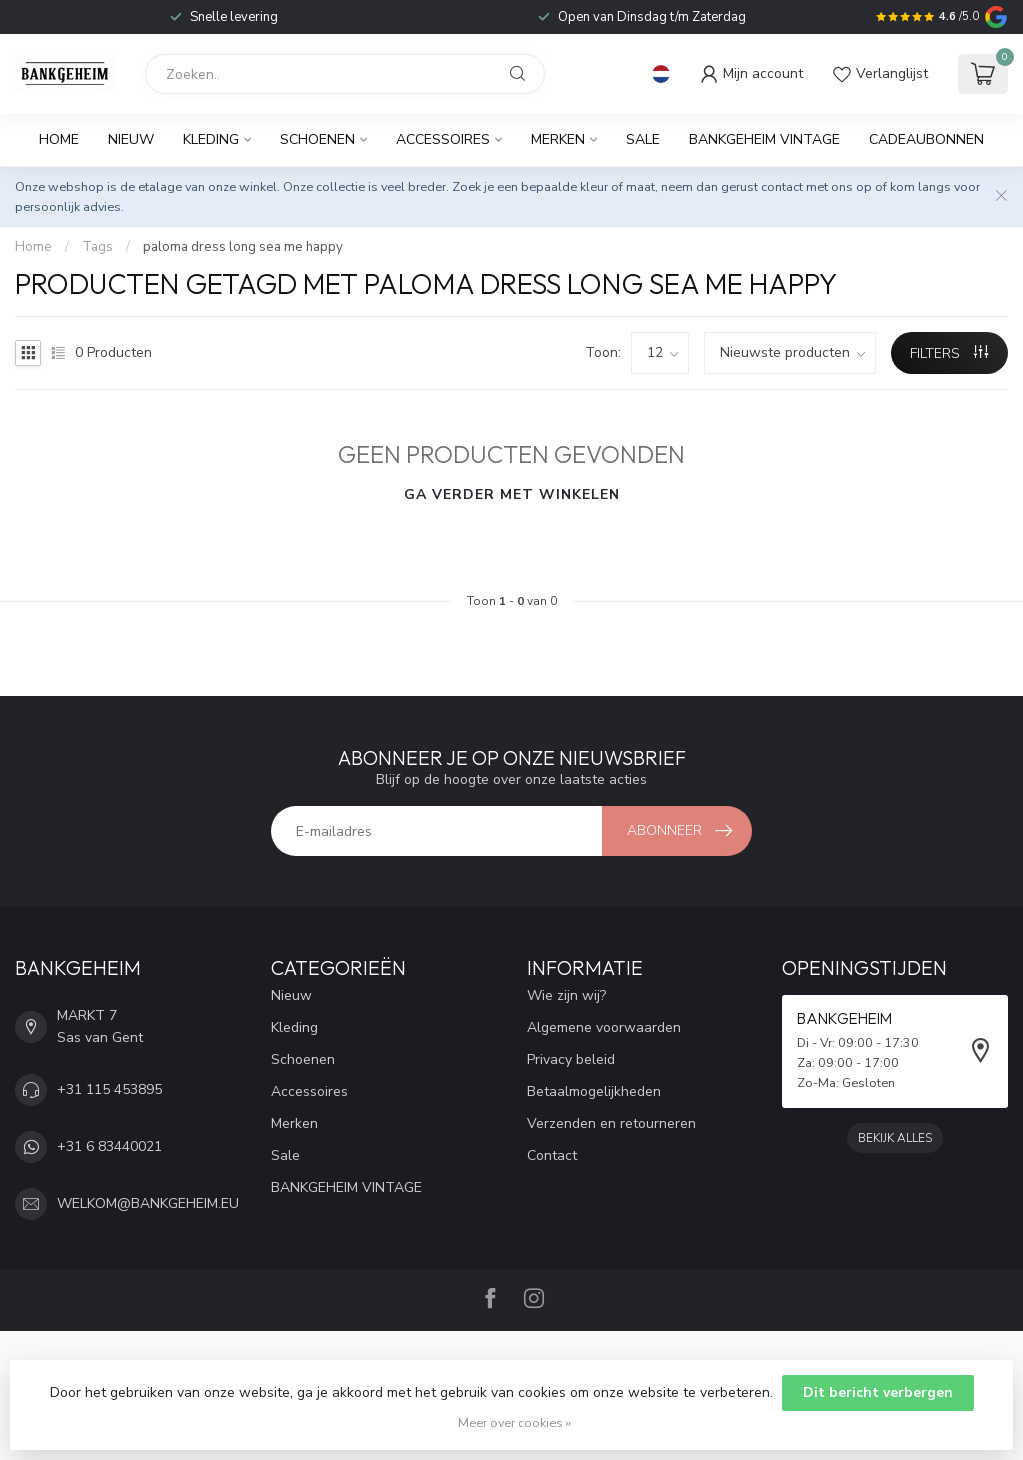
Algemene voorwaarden (604, 1027)
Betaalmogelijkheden (594, 1091)
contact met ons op (816, 186)
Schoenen (317, 139)
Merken (558, 139)
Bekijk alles (895, 1138)
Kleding (211, 139)
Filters (949, 353)
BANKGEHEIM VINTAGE (764, 139)
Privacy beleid (571, 1059)
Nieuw (131, 139)
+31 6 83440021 (109, 1146)
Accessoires (443, 139)
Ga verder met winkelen (512, 494)
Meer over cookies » (514, 1422)
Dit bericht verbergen (878, 1392)
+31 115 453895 (109, 1089)
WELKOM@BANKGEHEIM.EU (148, 1203)
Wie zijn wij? (566, 995)
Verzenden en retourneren (611, 1123)
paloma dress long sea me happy (243, 247)
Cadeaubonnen (926, 139)
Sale (643, 139)
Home (59, 139)
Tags (97, 247)
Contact (552, 1155)
